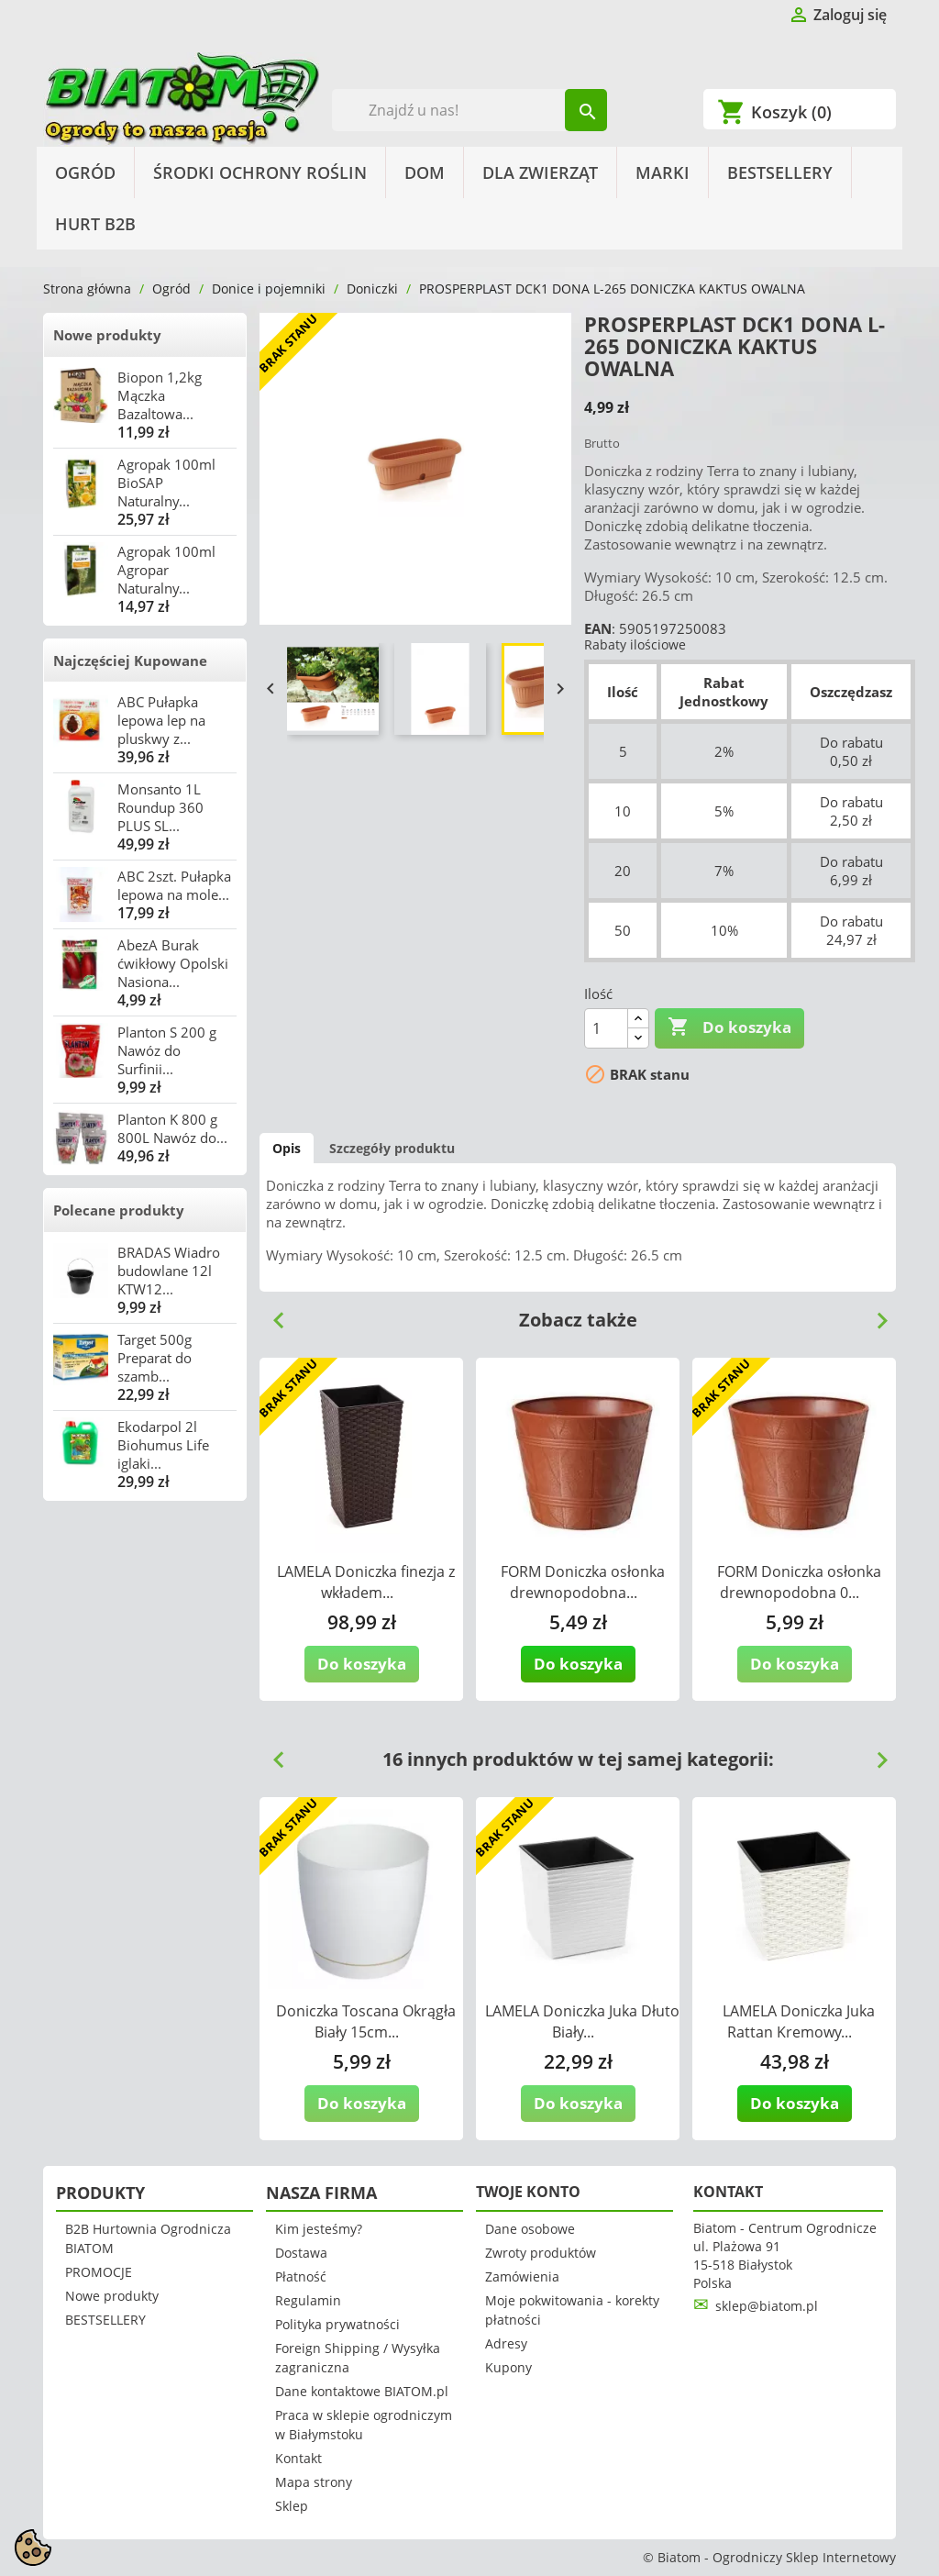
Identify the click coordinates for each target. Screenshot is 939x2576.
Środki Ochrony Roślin (260, 172)
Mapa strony (313, 2482)
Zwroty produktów (540, 2252)
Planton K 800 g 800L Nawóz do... (172, 1128)
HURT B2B (95, 224)
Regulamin (308, 2300)
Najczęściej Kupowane (130, 660)
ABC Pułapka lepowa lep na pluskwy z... (161, 720)
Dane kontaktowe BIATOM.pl (361, 2391)
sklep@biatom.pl (766, 2306)
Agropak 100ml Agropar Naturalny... (166, 569)
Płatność (300, 2276)
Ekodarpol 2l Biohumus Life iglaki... (163, 1444)
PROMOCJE (98, 2272)
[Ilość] (606, 1028)
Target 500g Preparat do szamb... (154, 1357)
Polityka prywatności (337, 2324)
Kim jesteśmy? (318, 2228)
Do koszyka (729, 1027)
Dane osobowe (530, 2228)
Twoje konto (528, 2192)
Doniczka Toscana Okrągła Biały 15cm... (366, 2021)
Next (875, 1314)
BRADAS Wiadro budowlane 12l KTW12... (168, 1270)
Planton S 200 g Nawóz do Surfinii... (166, 1050)
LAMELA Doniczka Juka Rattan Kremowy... (799, 2021)
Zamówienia (522, 2276)
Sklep (291, 2506)
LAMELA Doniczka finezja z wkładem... (366, 1582)
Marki (662, 172)
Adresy (506, 2343)
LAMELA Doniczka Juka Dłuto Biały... (582, 2021)
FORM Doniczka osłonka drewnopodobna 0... (799, 1582)
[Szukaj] (470, 110)
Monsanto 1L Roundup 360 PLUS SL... (160, 807)
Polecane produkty (118, 1210)
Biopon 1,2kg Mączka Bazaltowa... (159, 395)
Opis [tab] (286, 1148)
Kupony (508, 2367)
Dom (424, 172)
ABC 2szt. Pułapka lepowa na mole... (174, 885)
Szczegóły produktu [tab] (392, 1148)
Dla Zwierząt (540, 172)
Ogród (85, 172)
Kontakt (298, 2458)
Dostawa (301, 2252)
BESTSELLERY (780, 172)
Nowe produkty (107, 335)
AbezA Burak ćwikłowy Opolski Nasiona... (172, 963)
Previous (271, 1314)
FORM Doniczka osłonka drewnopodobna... (583, 1582)
